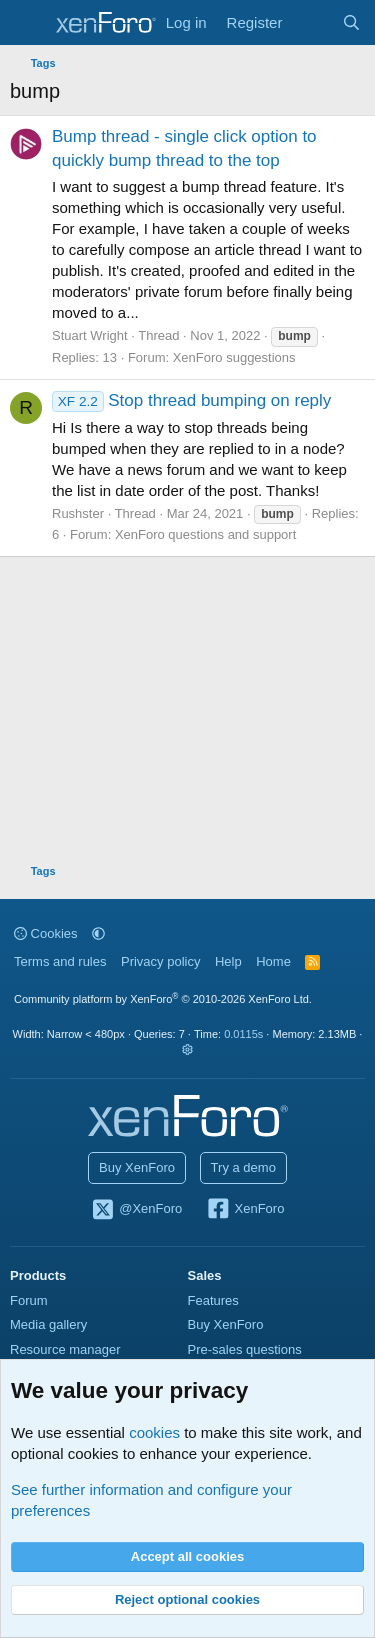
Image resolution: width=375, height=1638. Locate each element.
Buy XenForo (137, 1167)
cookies (154, 1432)
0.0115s (243, 1034)
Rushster (78, 513)
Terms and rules (60, 961)
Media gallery (48, 1324)
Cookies (46, 933)
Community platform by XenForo (163, 999)
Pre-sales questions (245, 1349)
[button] (98, 933)
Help (228, 961)
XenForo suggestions (234, 357)
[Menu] (27, 23)
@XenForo (137, 1210)
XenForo (245, 1210)
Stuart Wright (90, 335)
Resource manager (65, 1349)
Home (273, 961)
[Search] (351, 22)
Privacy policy (160, 961)
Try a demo (243, 1167)
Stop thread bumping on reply (191, 400)
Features (213, 1300)
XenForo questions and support (205, 534)
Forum (29, 1300)
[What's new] (311, 22)
